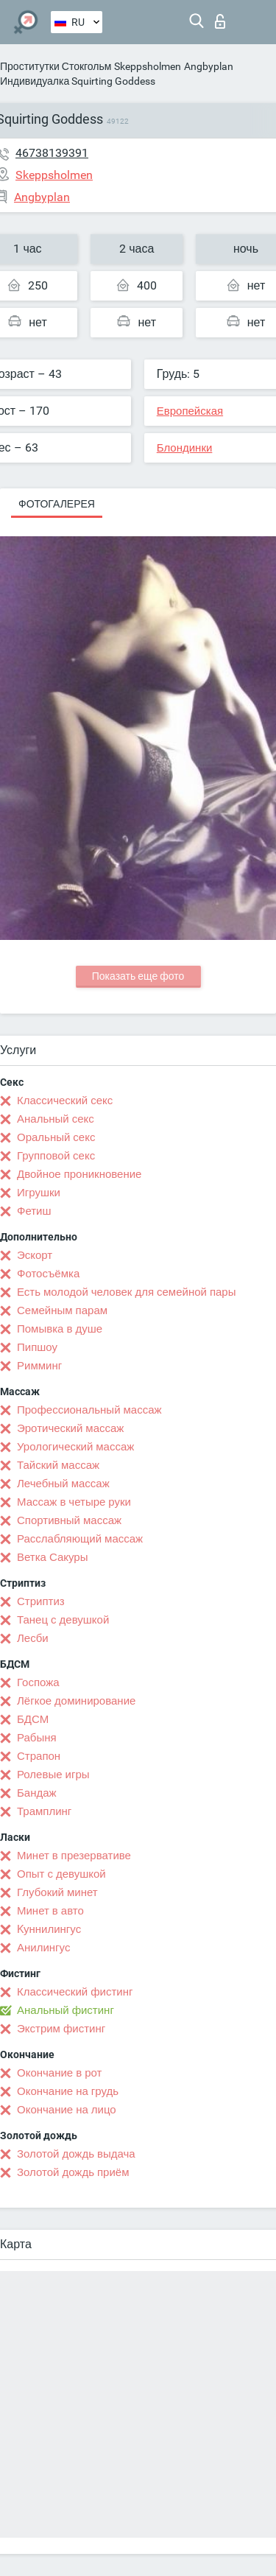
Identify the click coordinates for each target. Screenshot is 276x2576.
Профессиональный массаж (89, 1410)
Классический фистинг (74, 1991)
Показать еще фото (138, 976)
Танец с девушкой (63, 1619)
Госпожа (38, 1682)
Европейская (190, 411)
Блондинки (185, 448)
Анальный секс (55, 1119)
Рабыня (37, 1737)
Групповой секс (56, 1155)
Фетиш (34, 1211)
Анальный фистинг (65, 2010)
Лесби (33, 1638)
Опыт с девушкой (61, 1874)
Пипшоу (37, 1347)
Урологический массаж (75, 1446)
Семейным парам (62, 1310)
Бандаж (37, 1793)
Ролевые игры (53, 1774)
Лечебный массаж (63, 1483)
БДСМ (33, 1719)
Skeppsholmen (147, 66)
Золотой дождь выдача (76, 2154)
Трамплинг (44, 1811)
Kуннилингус (49, 1929)
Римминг (39, 1365)
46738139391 (51, 153)
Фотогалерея (56, 504)
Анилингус (43, 1947)
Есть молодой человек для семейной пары (126, 1292)
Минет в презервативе (74, 1855)
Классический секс (65, 1100)
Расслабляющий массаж (80, 1538)
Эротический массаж (70, 1428)
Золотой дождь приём (73, 2172)
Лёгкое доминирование (76, 1701)
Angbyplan (208, 66)
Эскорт (34, 1255)
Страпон (38, 1756)
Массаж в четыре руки (74, 1502)
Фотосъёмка (48, 1273)
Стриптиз (41, 1601)
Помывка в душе (59, 1329)
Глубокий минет (57, 1892)
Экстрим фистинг (61, 2028)
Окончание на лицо (66, 2109)
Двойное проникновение (79, 1174)
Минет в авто (50, 1910)
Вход (220, 21)
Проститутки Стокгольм (55, 66)
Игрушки (38, 1192)
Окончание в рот (59, 2073)
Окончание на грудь (67, 2091)
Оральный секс (56, 1137)
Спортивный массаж (69, 1520)
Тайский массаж (58, 1465)
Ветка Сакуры (52, 1557)
